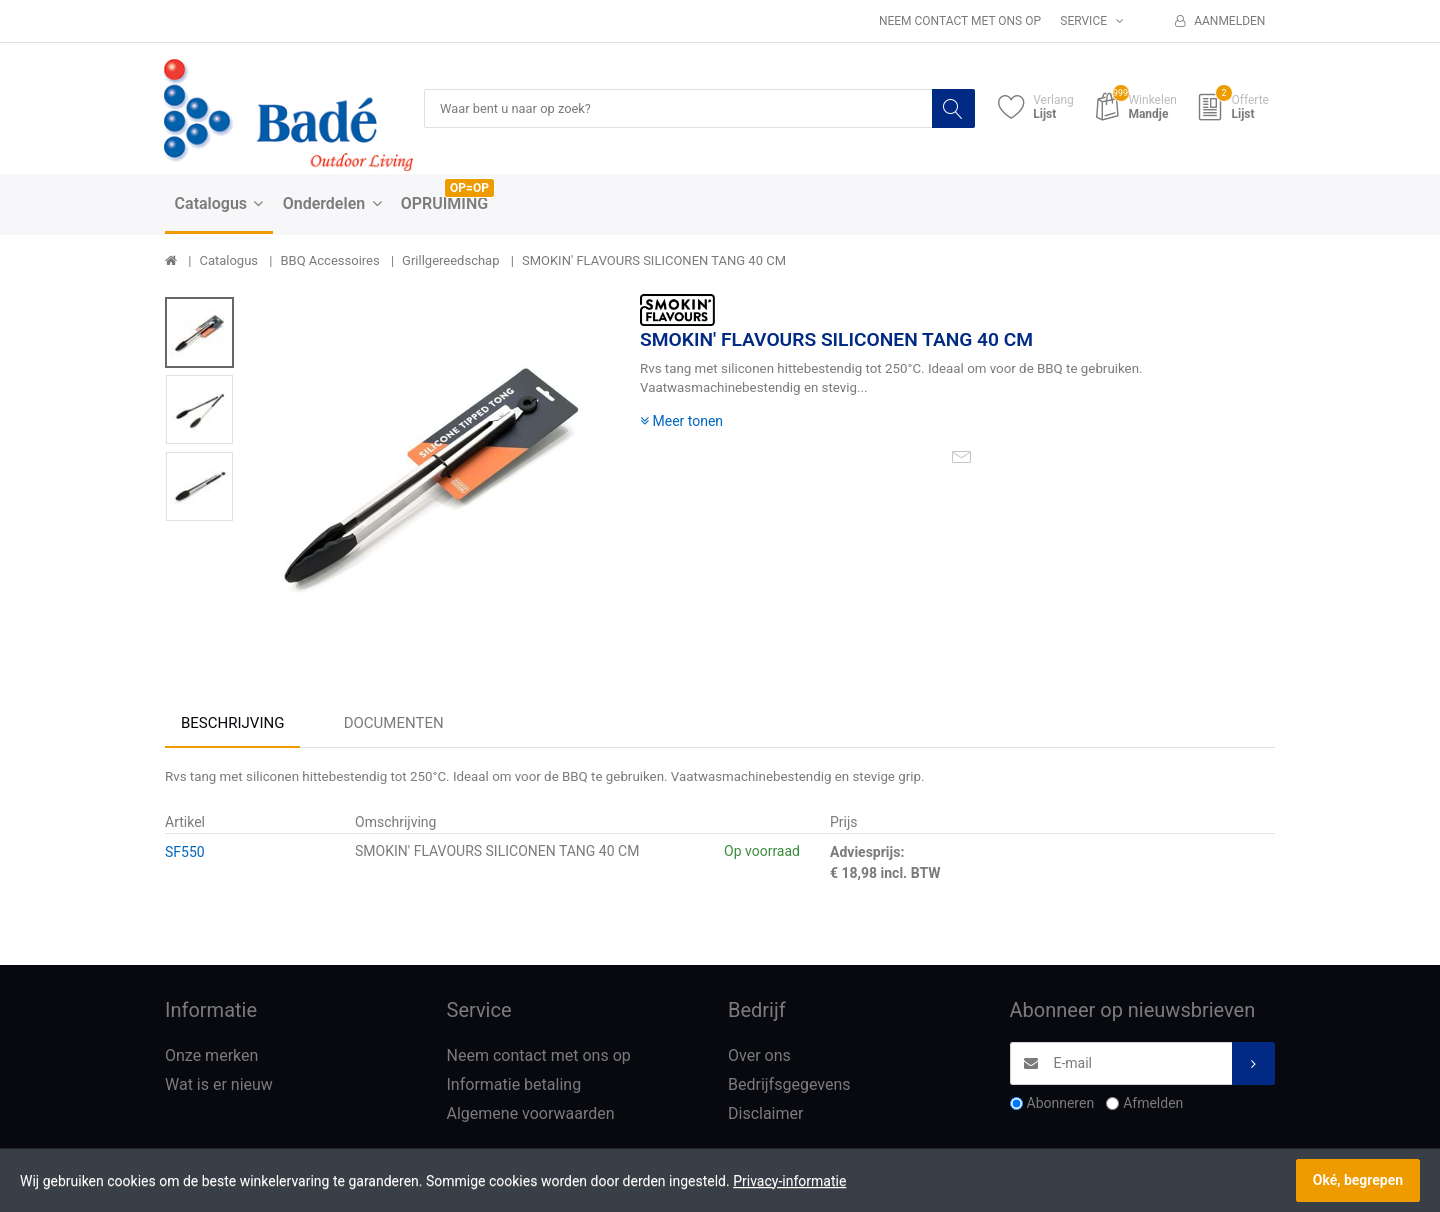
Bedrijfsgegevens (789, 1085)
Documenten (394, 724)
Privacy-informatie (789, 1181)
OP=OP (469, 189)
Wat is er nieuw (219, 1085)
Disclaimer (765, 1114)
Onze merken (211, 1056)
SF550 (185, 853)
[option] (431, 473)
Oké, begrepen (1358, 1180)
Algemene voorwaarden (531, 1114)
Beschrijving (232, 724)
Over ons (759, 1056)
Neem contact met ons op (960, 21)
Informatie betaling (514, 1085)
